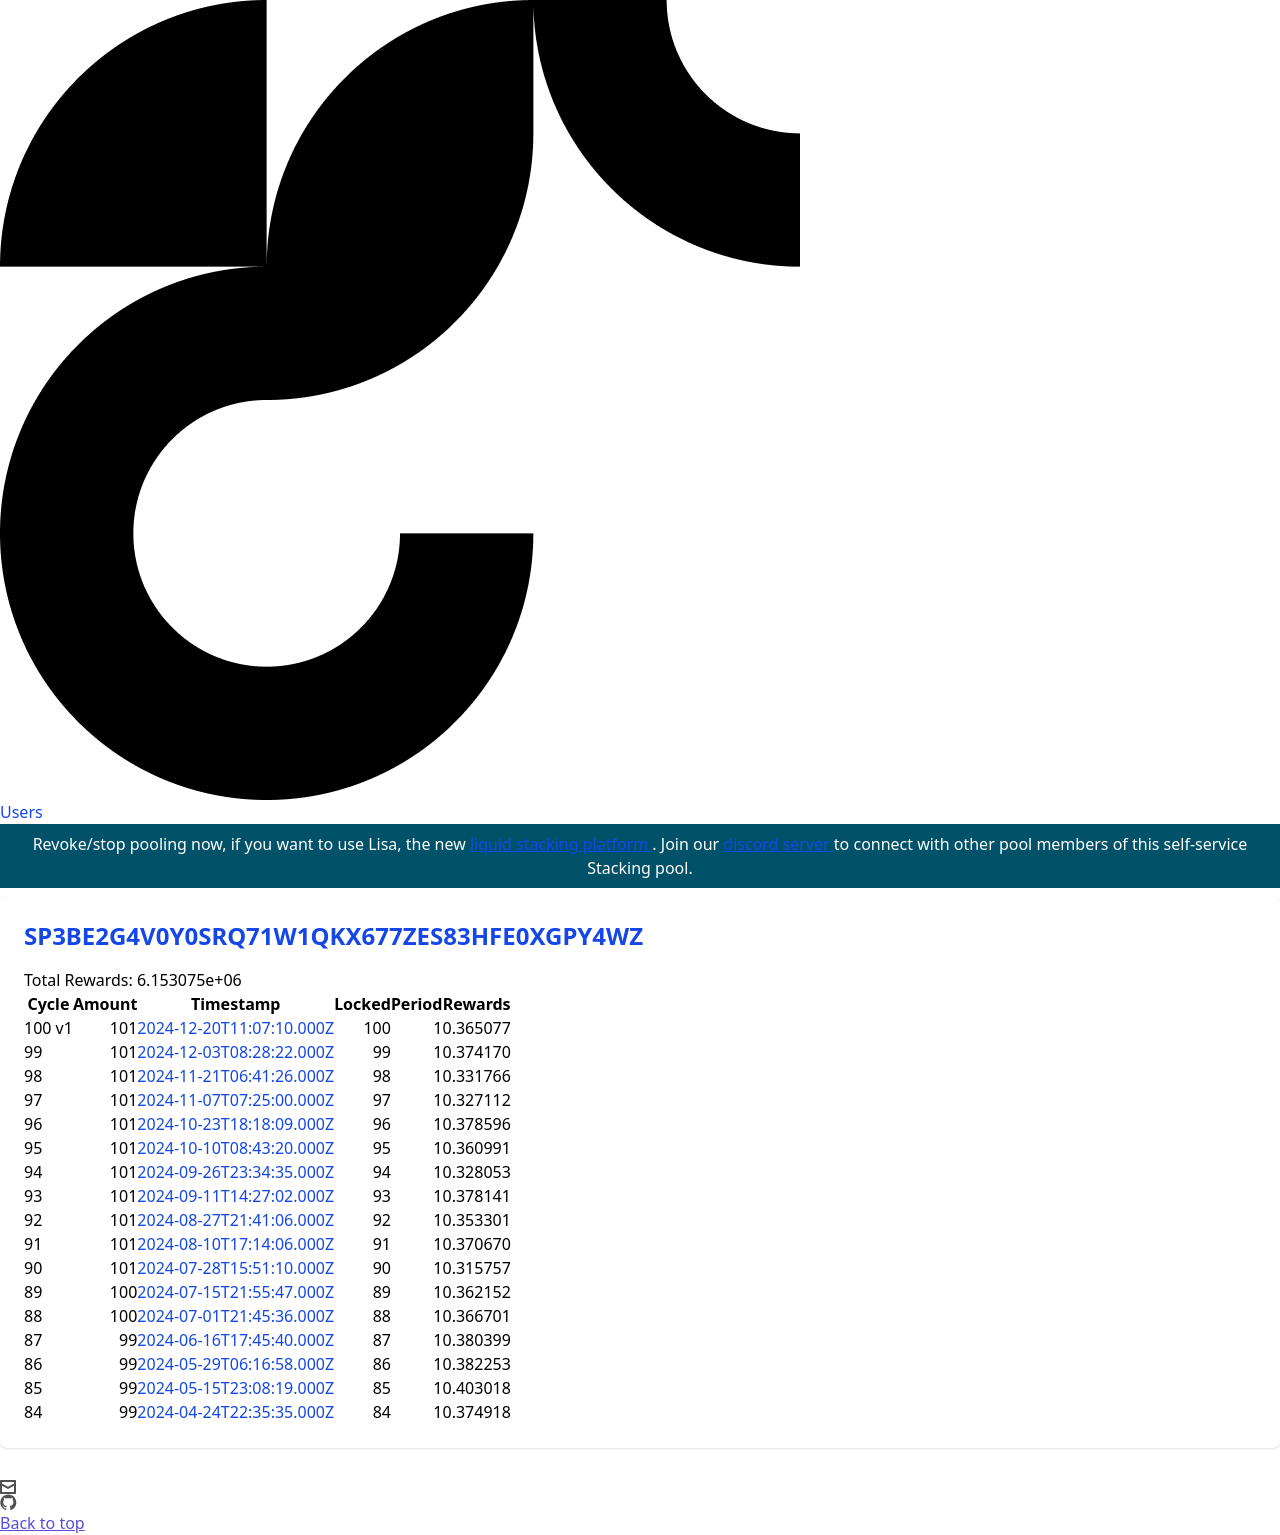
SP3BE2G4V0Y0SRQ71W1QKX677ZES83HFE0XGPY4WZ (333, 935)
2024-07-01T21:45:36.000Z (235, 1316)
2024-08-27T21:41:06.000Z (235, 1220)
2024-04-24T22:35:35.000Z (235, 1412)
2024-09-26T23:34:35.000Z (235, 1172)
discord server (778, 844)
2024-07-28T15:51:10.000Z (235, 1268)
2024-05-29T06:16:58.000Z (235, 1364)
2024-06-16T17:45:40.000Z (235, 1340)
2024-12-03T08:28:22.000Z (235, 1052)
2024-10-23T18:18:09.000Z (235, 1124)
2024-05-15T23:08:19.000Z (235, 1388)
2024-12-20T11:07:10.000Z (235, 1028)
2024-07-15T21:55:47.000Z (235, 1292)
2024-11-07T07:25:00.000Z (235, 1100)
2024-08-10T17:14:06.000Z (235, 1244)
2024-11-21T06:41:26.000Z (235, 1076)
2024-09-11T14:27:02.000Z (235, 1196)
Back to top (42, 1523)
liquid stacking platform (561, 844)
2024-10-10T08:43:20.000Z (235, 1148)
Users (21, 812)
